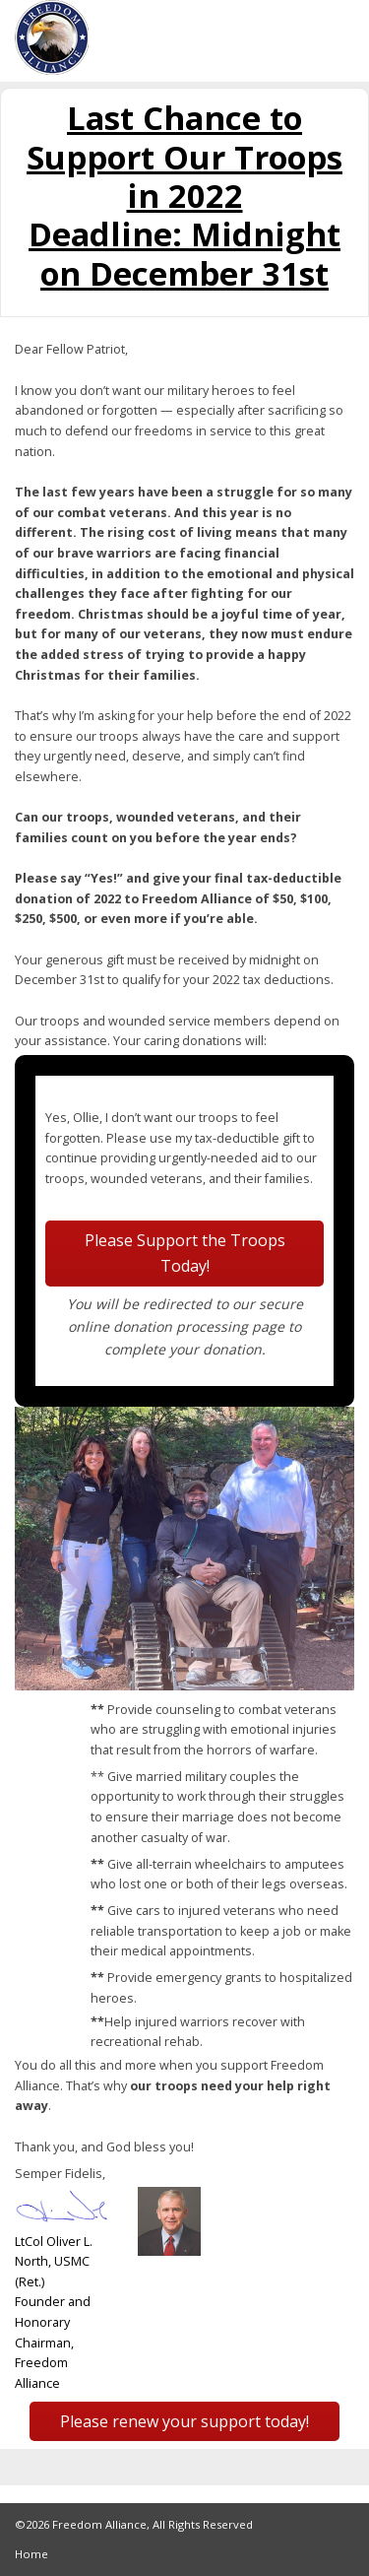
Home (31, 2553)
